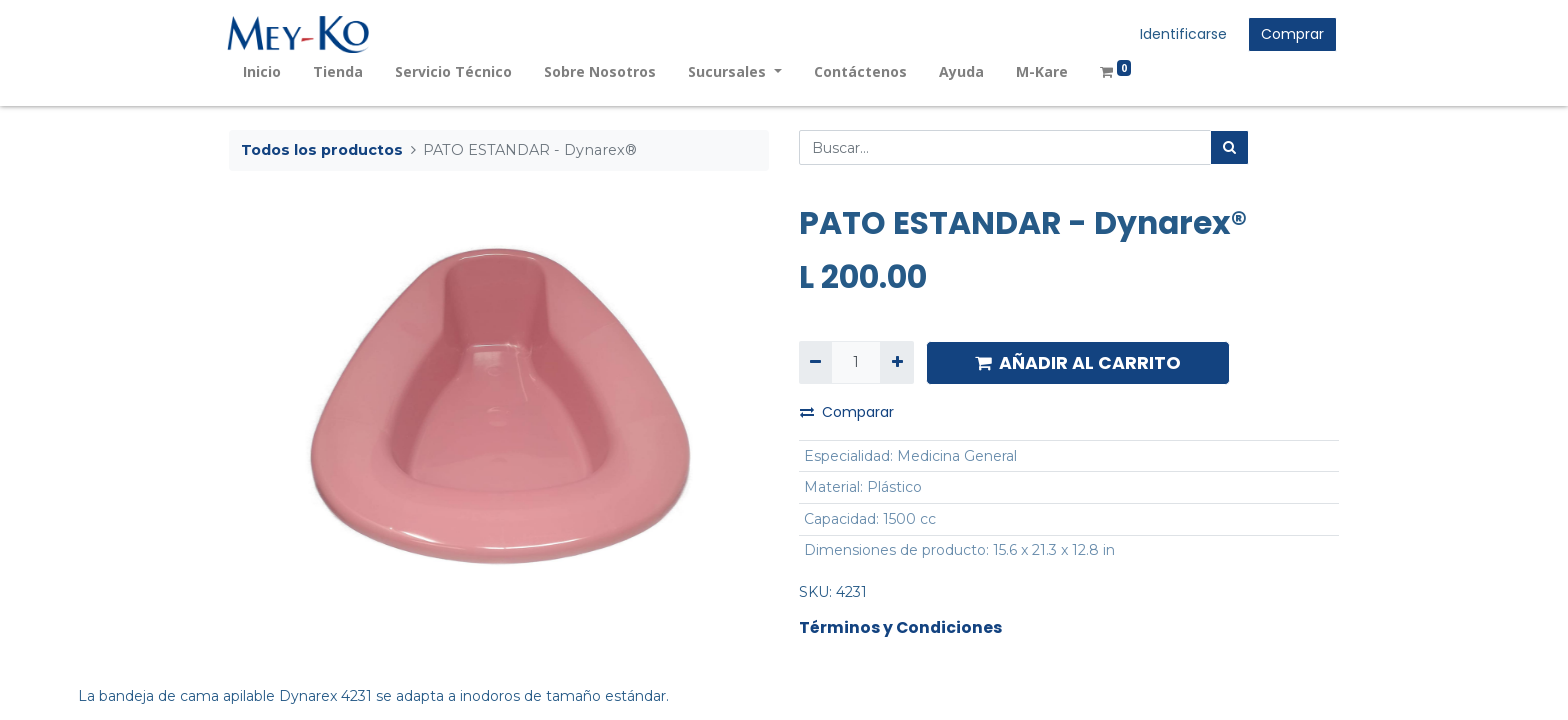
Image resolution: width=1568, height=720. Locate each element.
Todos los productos (322, 150)
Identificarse (1181, 34)
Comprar (1290, 34)
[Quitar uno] (815, 362)
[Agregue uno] (896, 362)
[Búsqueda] (1229, 147)
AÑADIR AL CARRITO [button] (1078, 363)
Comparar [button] (847, 412)
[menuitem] (264, 71)
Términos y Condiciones (900, 627)
